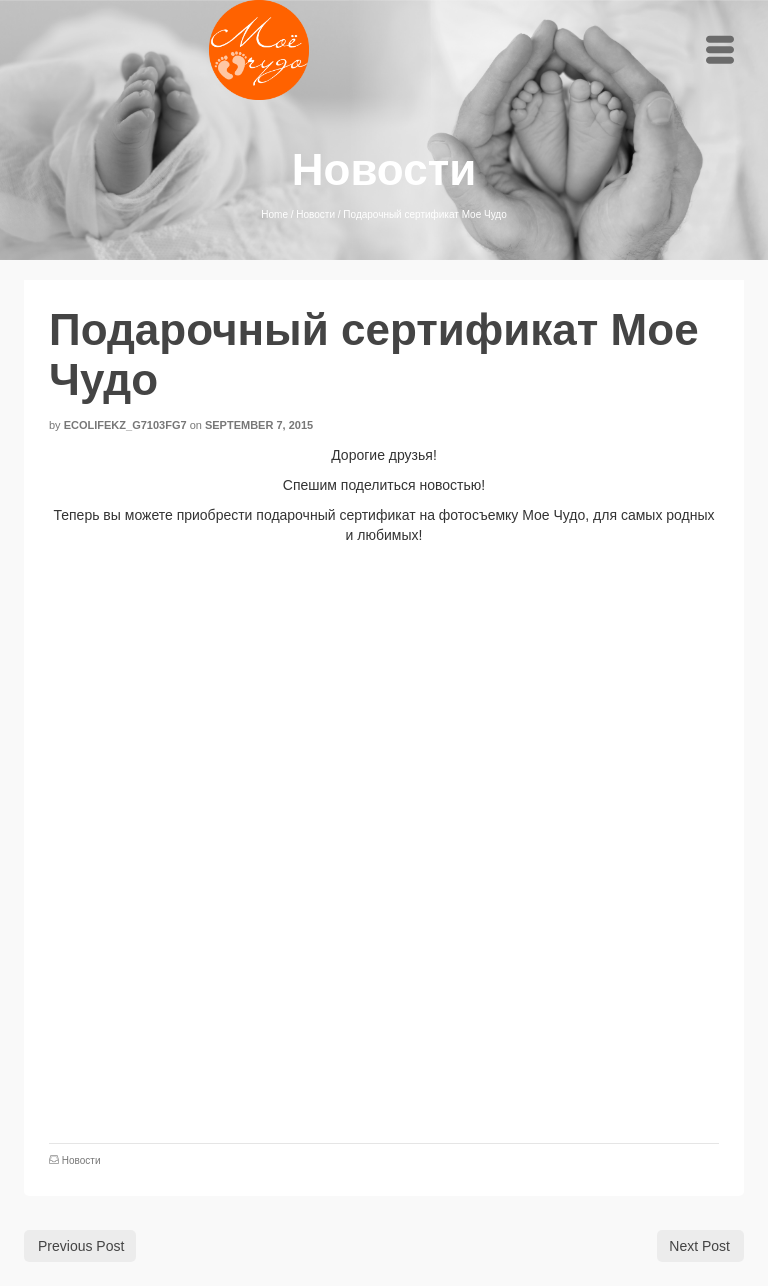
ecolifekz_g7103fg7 (125, 425)
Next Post (699, 1246)
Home (274, 214)
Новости (315, 214)
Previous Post (81, 1246)
